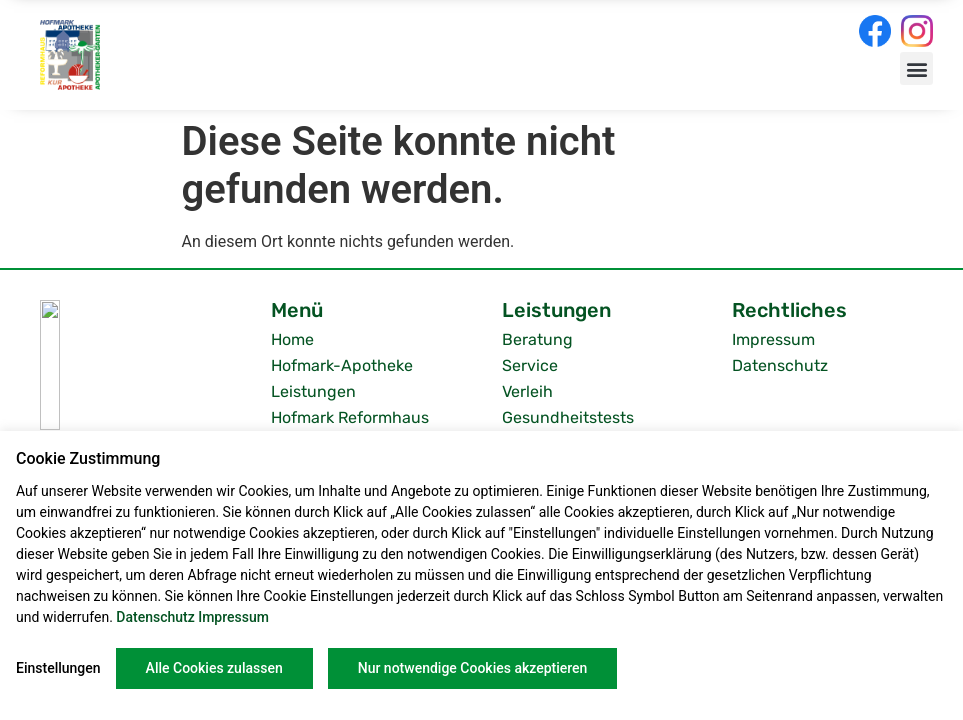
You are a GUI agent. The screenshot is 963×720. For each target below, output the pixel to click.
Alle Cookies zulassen (214, 668)
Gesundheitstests (568, 417)
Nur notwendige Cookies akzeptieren (473, 668)
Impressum (773, 339)
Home (292, 339)
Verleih (527, 391)
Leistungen (313, 391)
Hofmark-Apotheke (342, 365)
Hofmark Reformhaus (350, 417)
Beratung (537, 339)
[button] (916, 68)
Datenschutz (780, 365)
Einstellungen (58, 668)
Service (530, 365)
